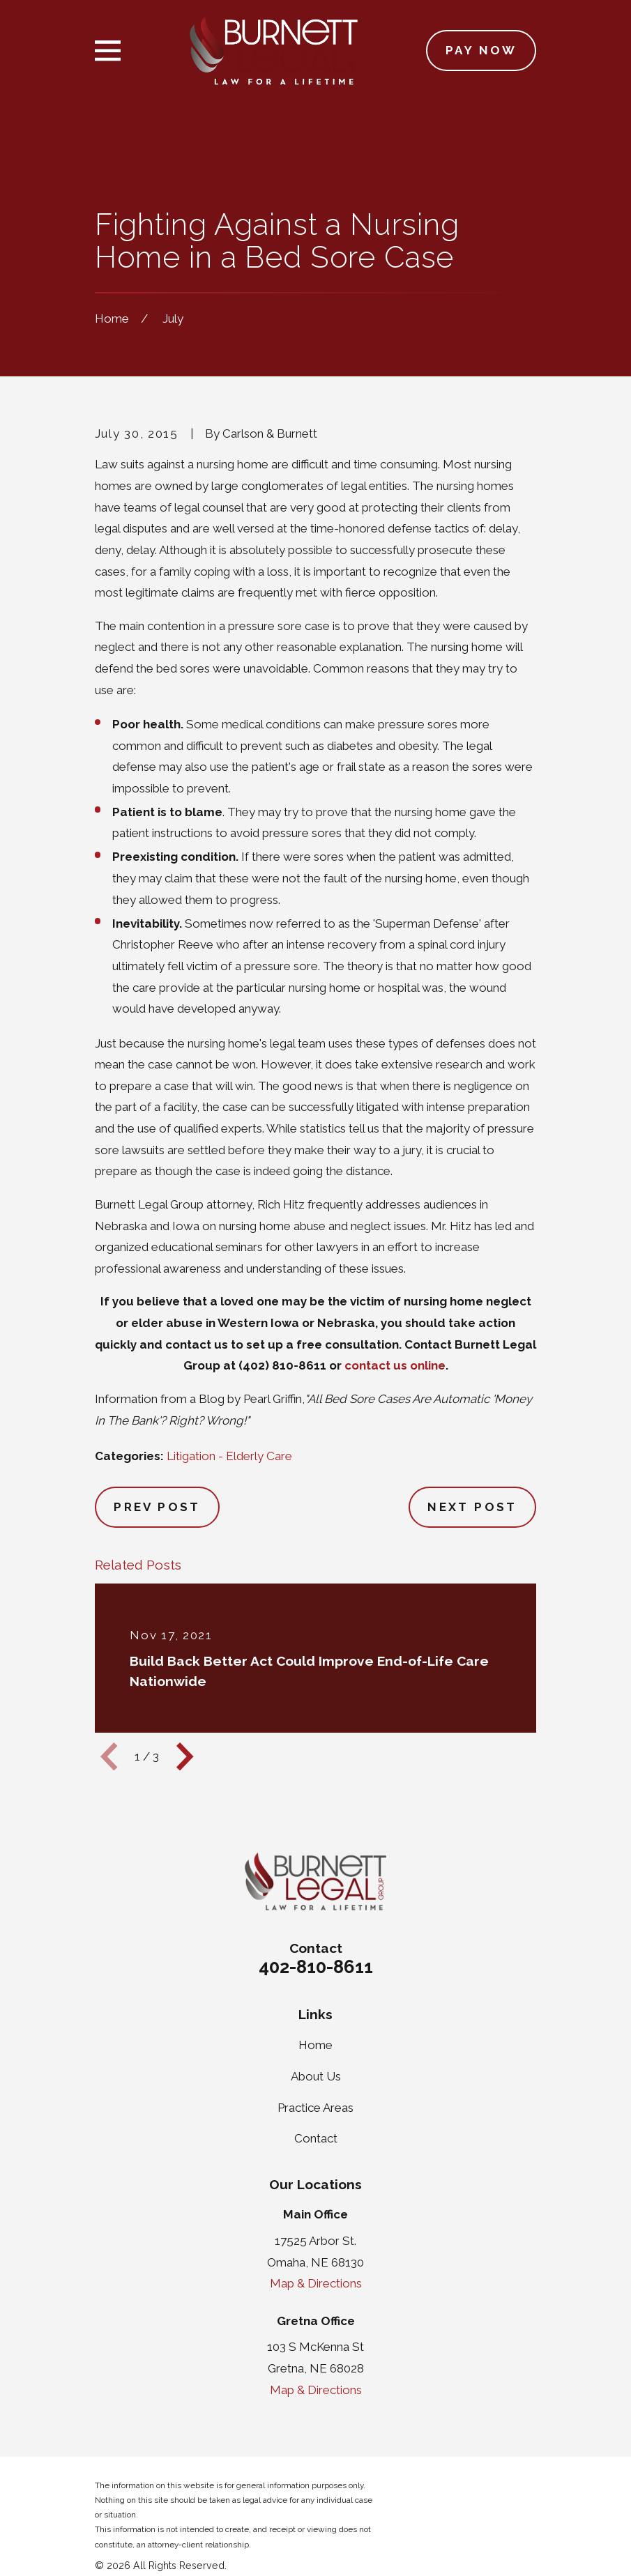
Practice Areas (315, 2108)
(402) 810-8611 (282, 1365)
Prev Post (157, 1507)
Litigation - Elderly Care (229, 1456)
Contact (315, 2138)
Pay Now (481, 50)
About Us (316, 2076)
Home (315, 2045)
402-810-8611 (316, 1966)
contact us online (395, 1365)
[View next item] (185, 1756)
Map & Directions (316, 2283)
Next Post (472, 1507)
